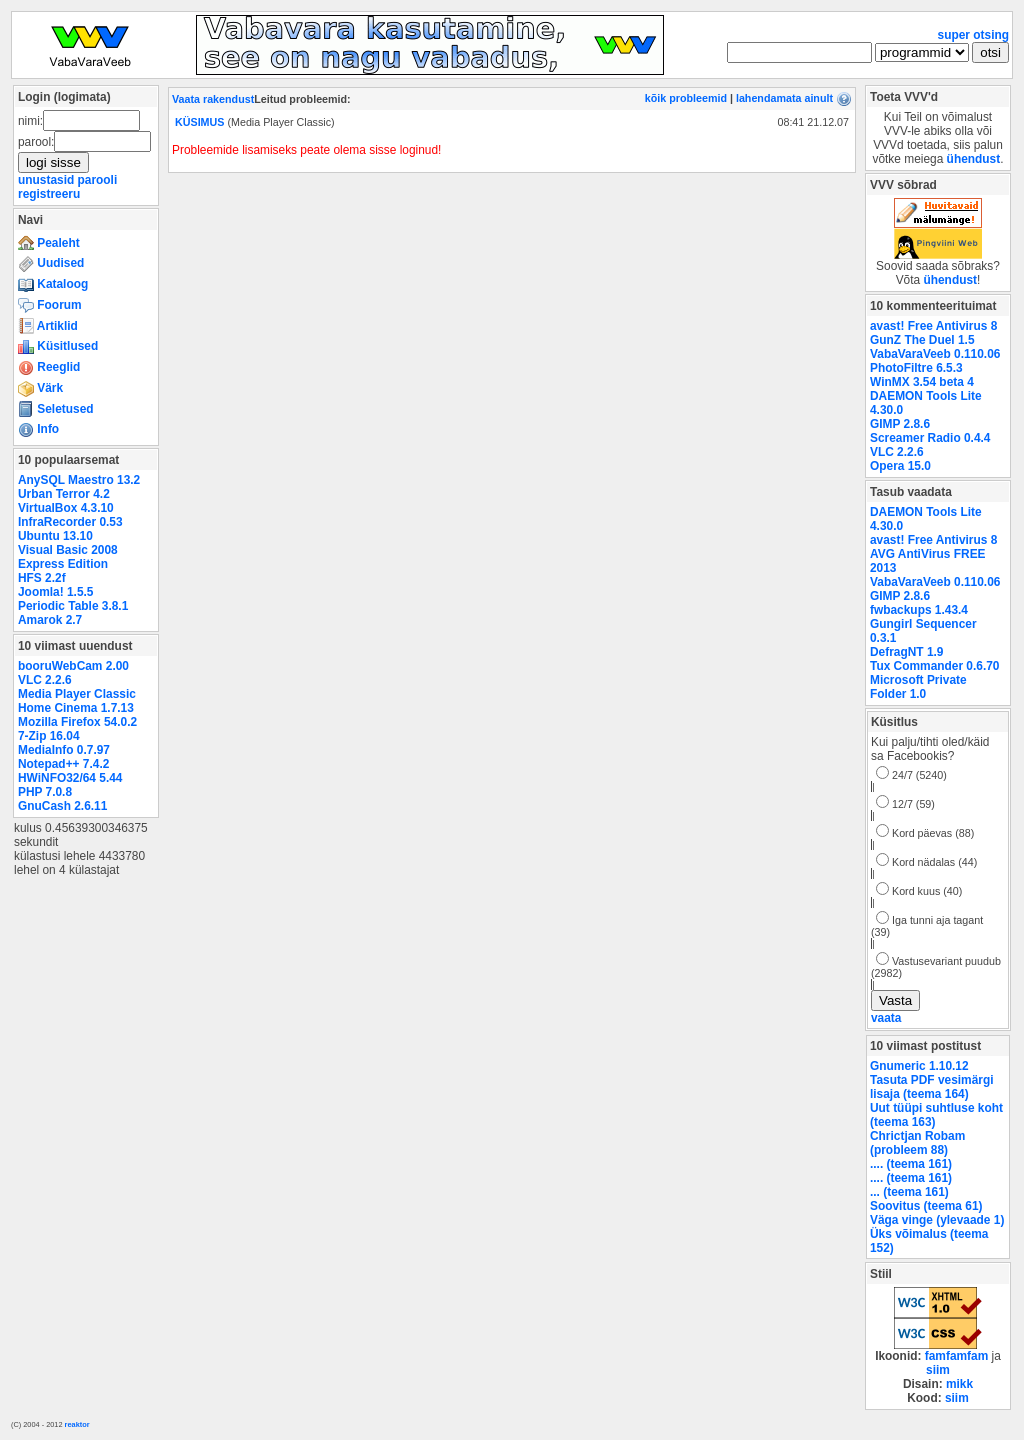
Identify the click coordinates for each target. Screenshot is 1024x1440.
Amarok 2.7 (50, 620)
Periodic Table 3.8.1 (73, 606)
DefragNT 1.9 (906, 652)
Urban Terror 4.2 (64, 494)
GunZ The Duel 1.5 (922, 340)
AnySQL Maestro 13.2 (79, 480)
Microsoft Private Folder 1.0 (918, 687)
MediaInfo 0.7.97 (64, 750)
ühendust (974, 159)
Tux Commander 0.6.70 (934, 666)
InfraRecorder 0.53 (70, 522)
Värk (40, 388)
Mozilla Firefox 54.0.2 (77, 722)
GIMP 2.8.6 (900, 424)
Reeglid (49, 367)
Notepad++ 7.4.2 (63, 764)
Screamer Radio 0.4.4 (930, 438)
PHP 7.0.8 (45, 792)
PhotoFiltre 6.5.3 (916, 368)
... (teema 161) (909, 1192)
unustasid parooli (67, 180)
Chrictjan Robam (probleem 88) (917, 1143)
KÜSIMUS (199, 122)
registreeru (49, 194)
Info (38, 429)
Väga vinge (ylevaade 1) (937, 1220)
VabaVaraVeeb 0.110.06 (935, 354)
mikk (959, 1384)
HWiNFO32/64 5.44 (70, 778)
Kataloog (53, 284)
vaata (886, 1018)
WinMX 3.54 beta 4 (922, 382)
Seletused (56, 409)
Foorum (50, 305)
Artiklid (48, 326)
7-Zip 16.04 (49, 736)
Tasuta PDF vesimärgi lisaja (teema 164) (932, 1087)
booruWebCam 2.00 (73, 666)
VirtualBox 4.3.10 (66, 508)
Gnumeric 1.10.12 (919, 1066)
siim (938, 1370)
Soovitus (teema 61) (926, 1206)
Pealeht (49, 243)
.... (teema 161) (911, 1164)
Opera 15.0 (900, 466)
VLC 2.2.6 (45, 680)
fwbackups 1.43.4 (919, 610)
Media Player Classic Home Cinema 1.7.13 (77, 701)
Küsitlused (58, 346)
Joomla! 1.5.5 (55, 592)
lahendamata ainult (784, 98)
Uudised (51, 263)
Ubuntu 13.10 (55, 536)
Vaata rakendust (213, 99)
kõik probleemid (686, 98)
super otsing (973, 35)
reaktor (77, 1424)
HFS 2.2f (42, 578)
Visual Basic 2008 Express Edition (68, 557)
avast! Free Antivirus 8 (933, 326)
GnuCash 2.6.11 (62, 806)
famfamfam (957, 1356)
